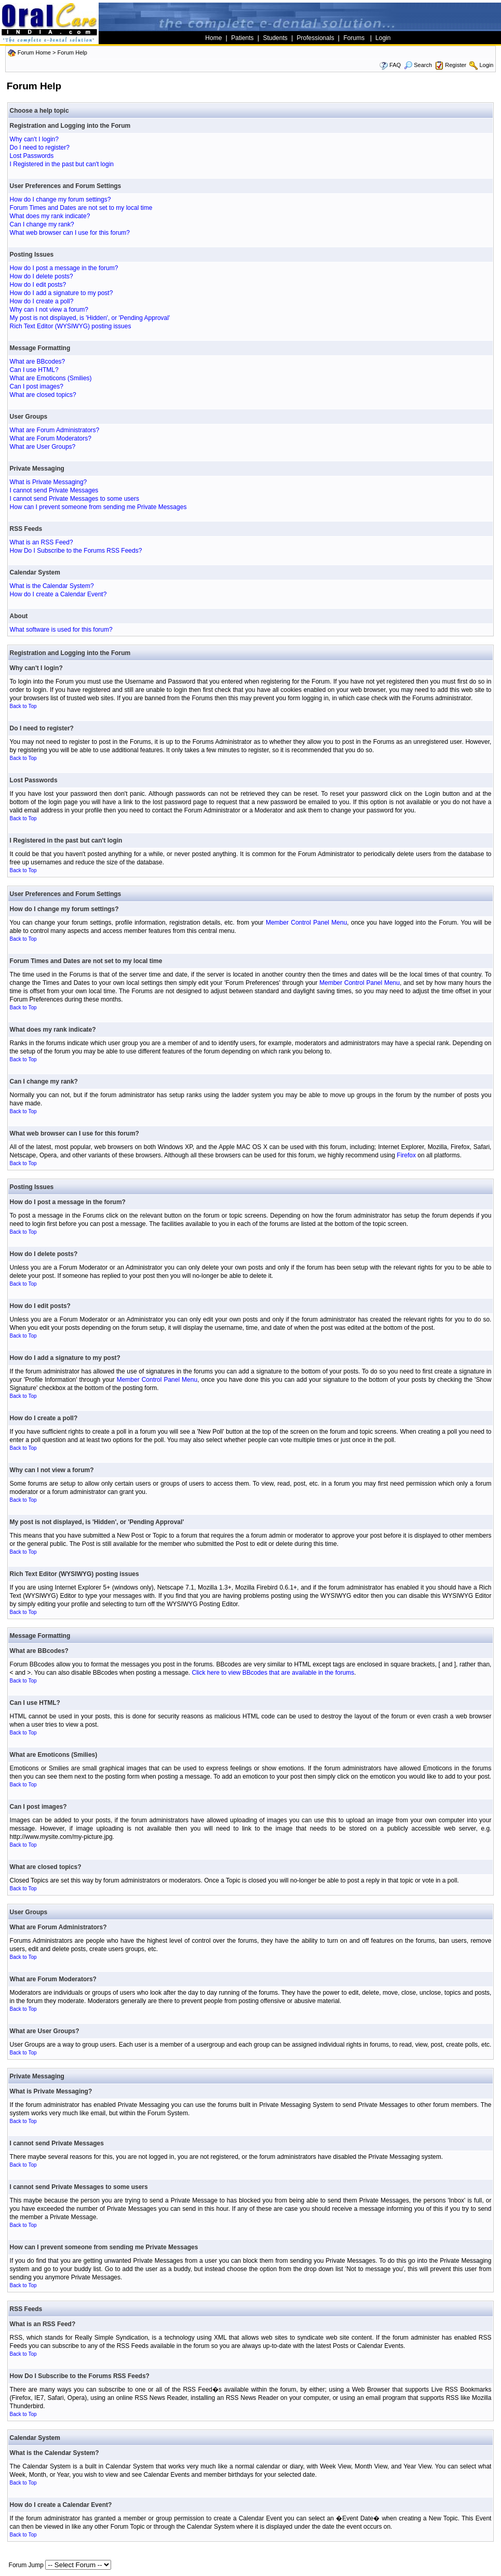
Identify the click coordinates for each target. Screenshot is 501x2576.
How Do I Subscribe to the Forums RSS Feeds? (76, 550)
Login (486, 65)
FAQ (395, 65)
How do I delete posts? (41, 276)
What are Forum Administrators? (55, 430)
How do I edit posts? (38, 284)
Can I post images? (36, 386)
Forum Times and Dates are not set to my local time (81, 207)
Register (455, 65)
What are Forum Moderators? (50, 438)
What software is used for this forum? (61, 629)
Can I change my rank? (42, 224)
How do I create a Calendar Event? (58, 594)
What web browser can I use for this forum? (70, 232)
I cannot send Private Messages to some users (74, 498)
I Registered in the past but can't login (62, 164)
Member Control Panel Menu (306, 922)
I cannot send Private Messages (54, 490)
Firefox (406, 1155)
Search (418, 65)
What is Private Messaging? (48, 482)
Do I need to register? (40, 147)
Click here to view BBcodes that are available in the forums (273, 1672)
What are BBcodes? (37, 361)
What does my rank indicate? (50, 216)
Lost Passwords (32, 155)
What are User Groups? (43, 446)
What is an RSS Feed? (41, 542)
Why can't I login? (34, 139)
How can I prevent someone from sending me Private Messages (98, 507)
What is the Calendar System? (52, 586)
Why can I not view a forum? (49, 309)
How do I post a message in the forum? (64, 268)
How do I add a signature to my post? (61, 293)
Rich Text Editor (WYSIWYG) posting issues (70, 326)
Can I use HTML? (34, 369)
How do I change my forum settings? (60, 199)
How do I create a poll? (42, 301)
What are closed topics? (43, 394)
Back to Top (23, 706)
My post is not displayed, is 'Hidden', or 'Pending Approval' (90, 318)
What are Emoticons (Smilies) (51, 378)
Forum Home (34, 52)
